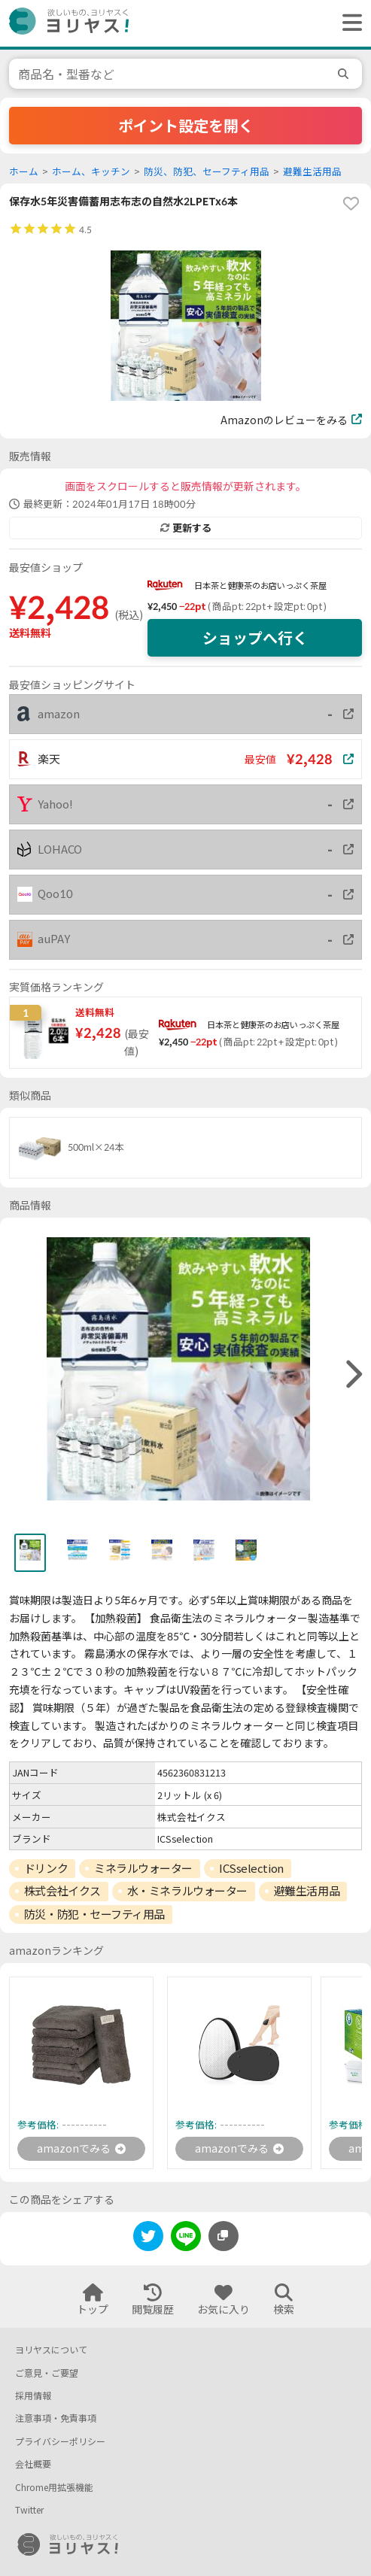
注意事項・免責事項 (55, 2418)
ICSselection (251, 1868)
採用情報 (33, 2396)
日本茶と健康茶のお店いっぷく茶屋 (260, 585)
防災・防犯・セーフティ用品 (94, 1914)
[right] (352, 1374)
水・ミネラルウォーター (187, 1891)
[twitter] (148, 2238)
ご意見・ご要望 (46, 2373)
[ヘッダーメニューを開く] (348, 23)
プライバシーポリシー (60, 2441)
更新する (185, 528)
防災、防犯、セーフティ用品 (206, 171)
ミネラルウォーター (143, 1868)
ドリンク (46, 1868)
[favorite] (350, 204)
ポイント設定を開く (186, 126)
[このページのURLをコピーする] (223, 2236)
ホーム (23, 171)
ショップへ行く (255, 638)
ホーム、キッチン (91, 171)
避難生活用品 (312, 171)
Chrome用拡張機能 (54, 2487)
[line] (186, 2238)
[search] (345, 74)
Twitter (29, 2510)
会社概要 (33, 2464)
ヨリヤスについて (51, 2350)
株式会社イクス (62, 1891)
